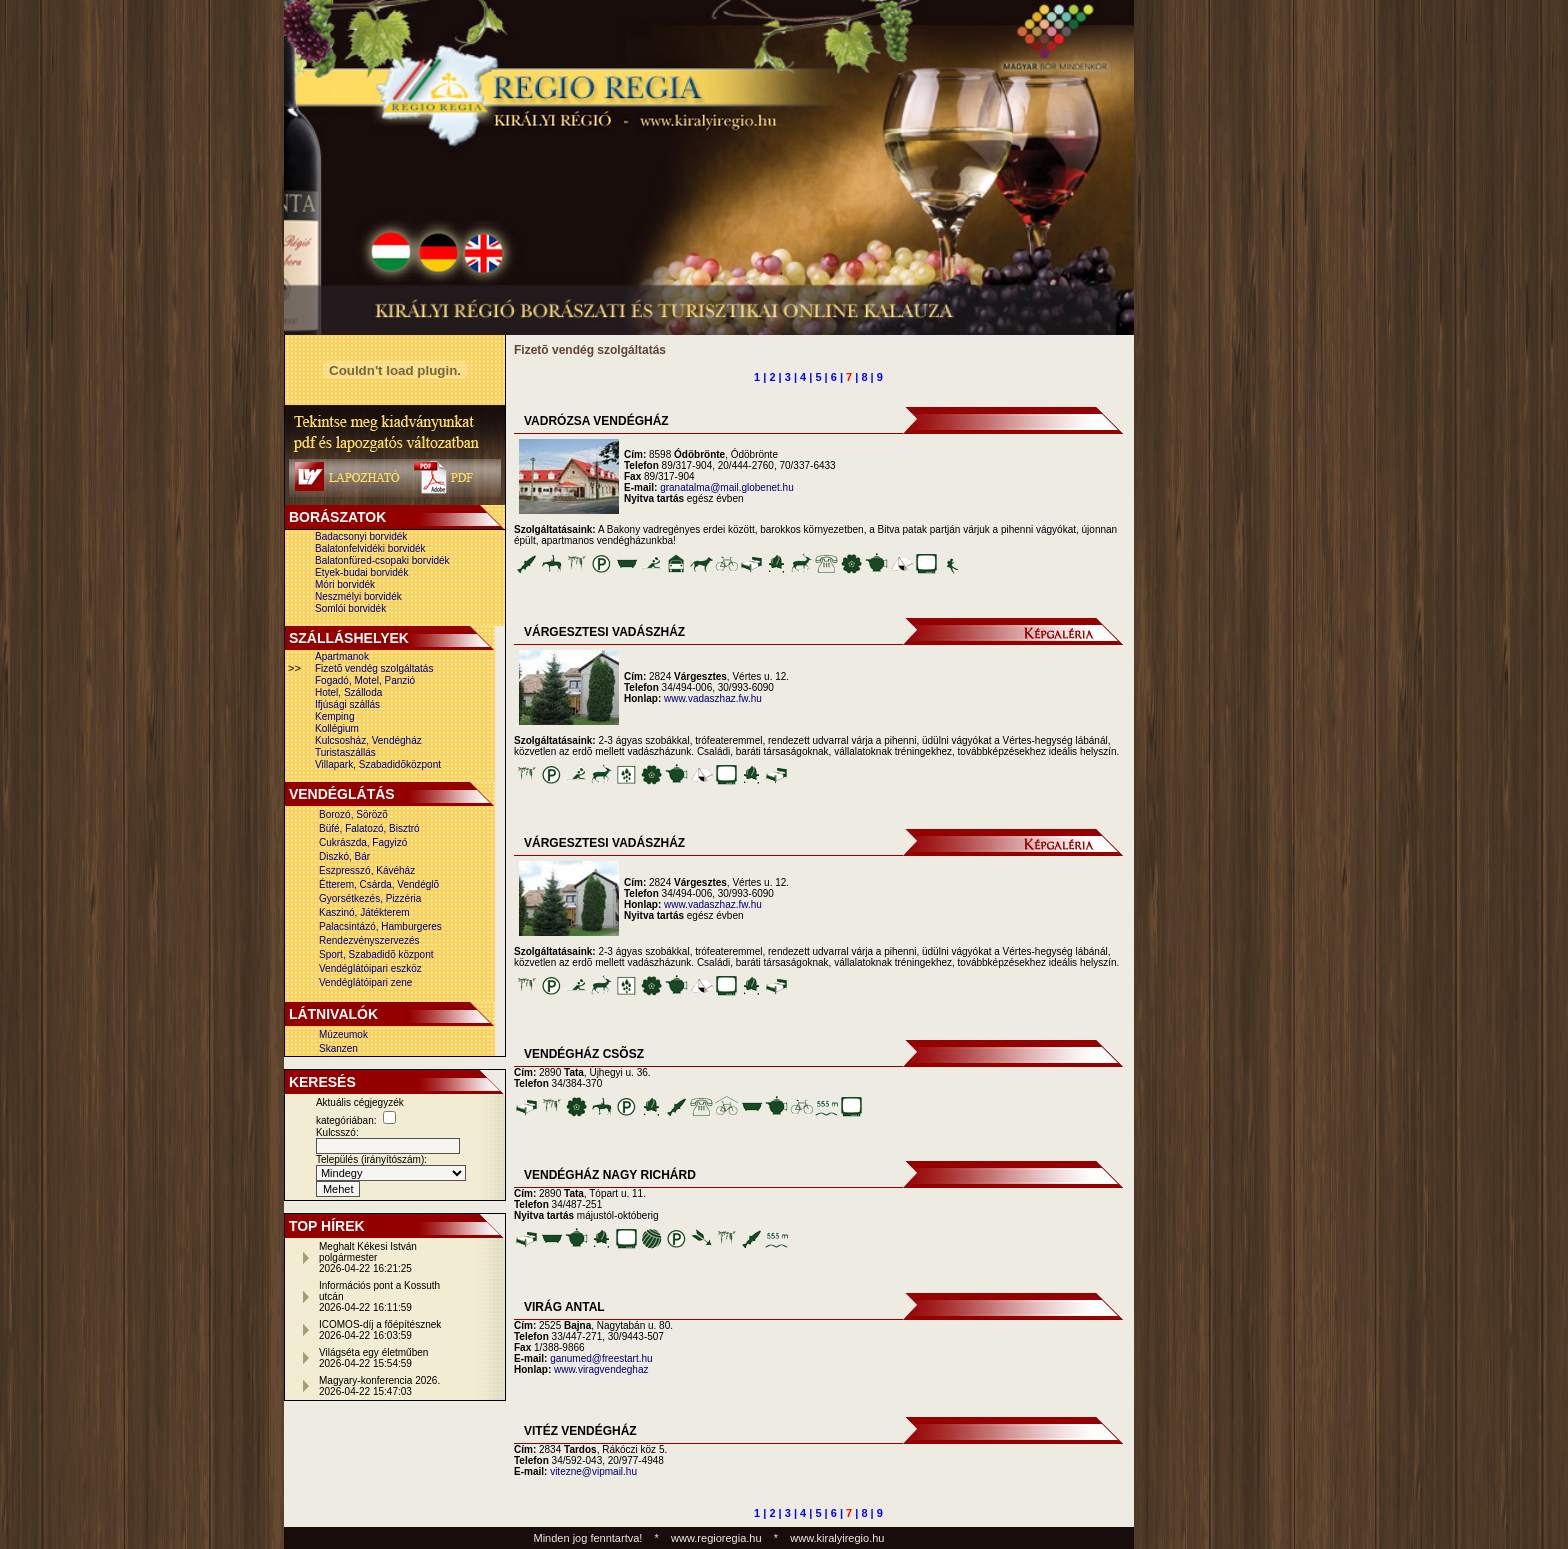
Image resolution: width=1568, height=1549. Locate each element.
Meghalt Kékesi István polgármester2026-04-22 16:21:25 (368, 1257)
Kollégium (337, 728)
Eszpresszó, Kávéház (367, 870)
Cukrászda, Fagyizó (363, 842)
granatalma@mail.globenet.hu (727, 487)
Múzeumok (343, 1034)
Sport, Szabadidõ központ (376, 954)
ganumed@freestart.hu (601, 1358)
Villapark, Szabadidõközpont (378, 764)
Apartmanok (342, 656)
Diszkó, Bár (344, 856)
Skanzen (338, 1048)
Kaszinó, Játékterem (364, 912)
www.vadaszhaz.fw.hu (713, 698)
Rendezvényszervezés (369, 940)
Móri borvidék (345, 584)
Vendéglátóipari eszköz (370, 968)
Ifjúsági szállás (347, 704)
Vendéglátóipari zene (365, 982)
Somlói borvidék (350, 608)
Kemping (334, 716)
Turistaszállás (345, 752)
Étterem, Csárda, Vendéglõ (379, 884)
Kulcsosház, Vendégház (368, 740)
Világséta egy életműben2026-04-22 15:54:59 (373, 1358)
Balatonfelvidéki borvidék (370, 548)
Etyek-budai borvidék (361, 572)
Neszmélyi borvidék (358, 596)
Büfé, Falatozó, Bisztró (369, 828)
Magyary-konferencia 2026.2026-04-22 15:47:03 (379, 1386)
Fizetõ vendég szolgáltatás (374, 668)
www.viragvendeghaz (601, 1369)
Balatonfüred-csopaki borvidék (382, 560)
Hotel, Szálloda (348, 692)
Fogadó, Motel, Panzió (365, 680)
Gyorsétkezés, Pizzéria (370, 898)
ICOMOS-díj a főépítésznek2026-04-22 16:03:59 (380, 1330)
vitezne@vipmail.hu (593, 1471)
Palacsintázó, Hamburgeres (380, 926)
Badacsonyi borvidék (361, 536)
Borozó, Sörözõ (353, 814)
